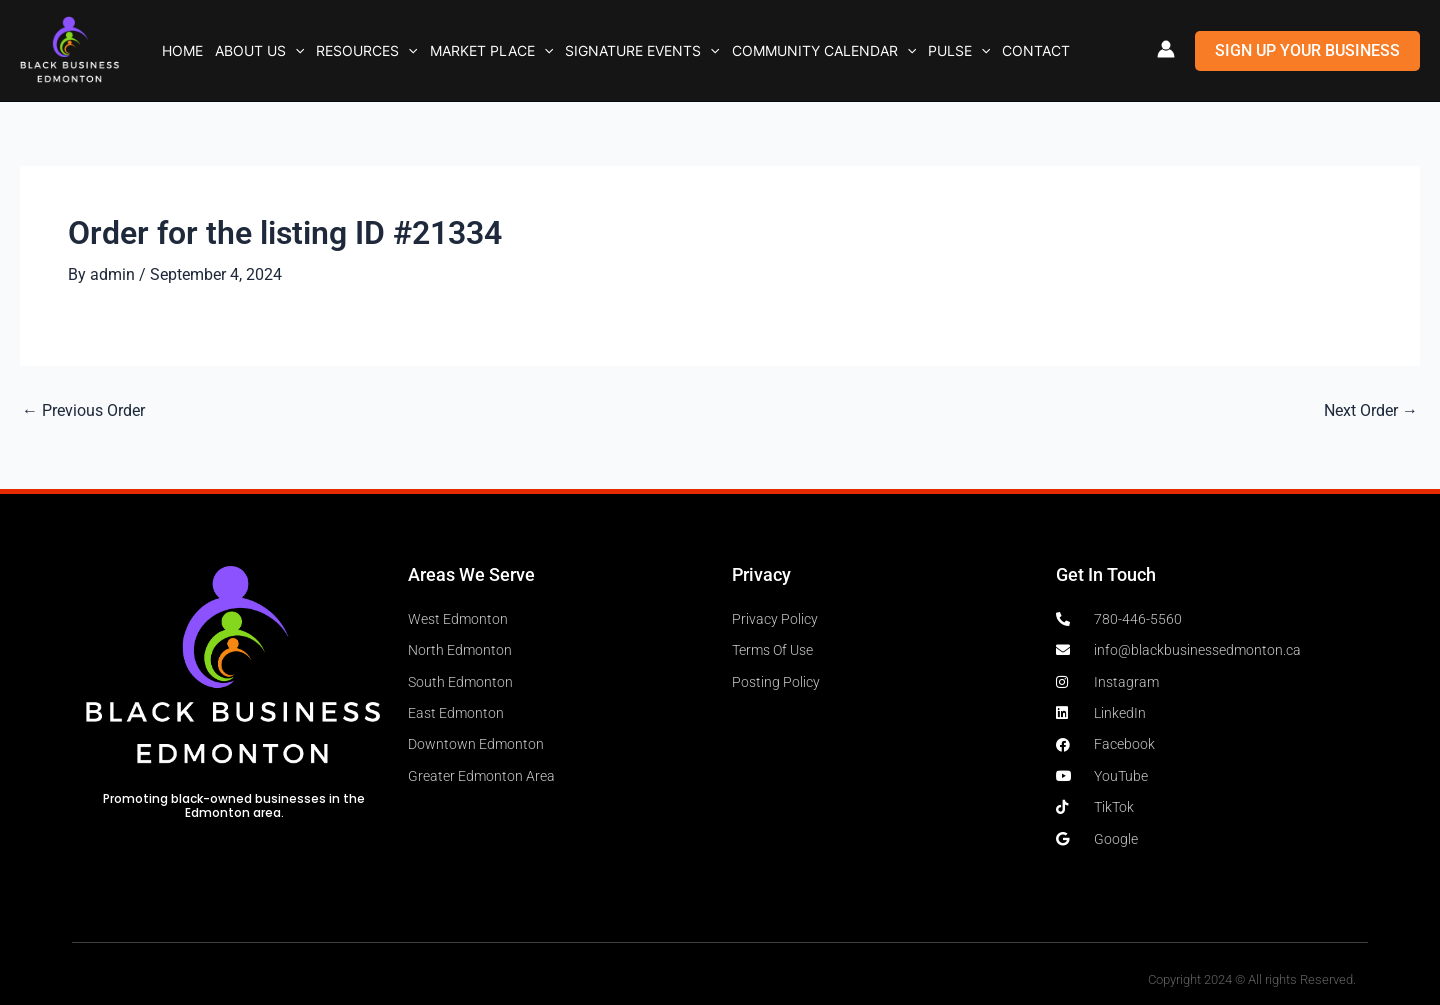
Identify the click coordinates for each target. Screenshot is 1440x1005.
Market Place (491, 51)
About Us (259, 51)
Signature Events (642, 51)
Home (182, 50)
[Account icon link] (1166, 49)
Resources (366, 51)
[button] (295, 51)
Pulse (959, 51)
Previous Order (83, 411)
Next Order (1371, 411)
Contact (1036, 50)
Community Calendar (824, 51)
